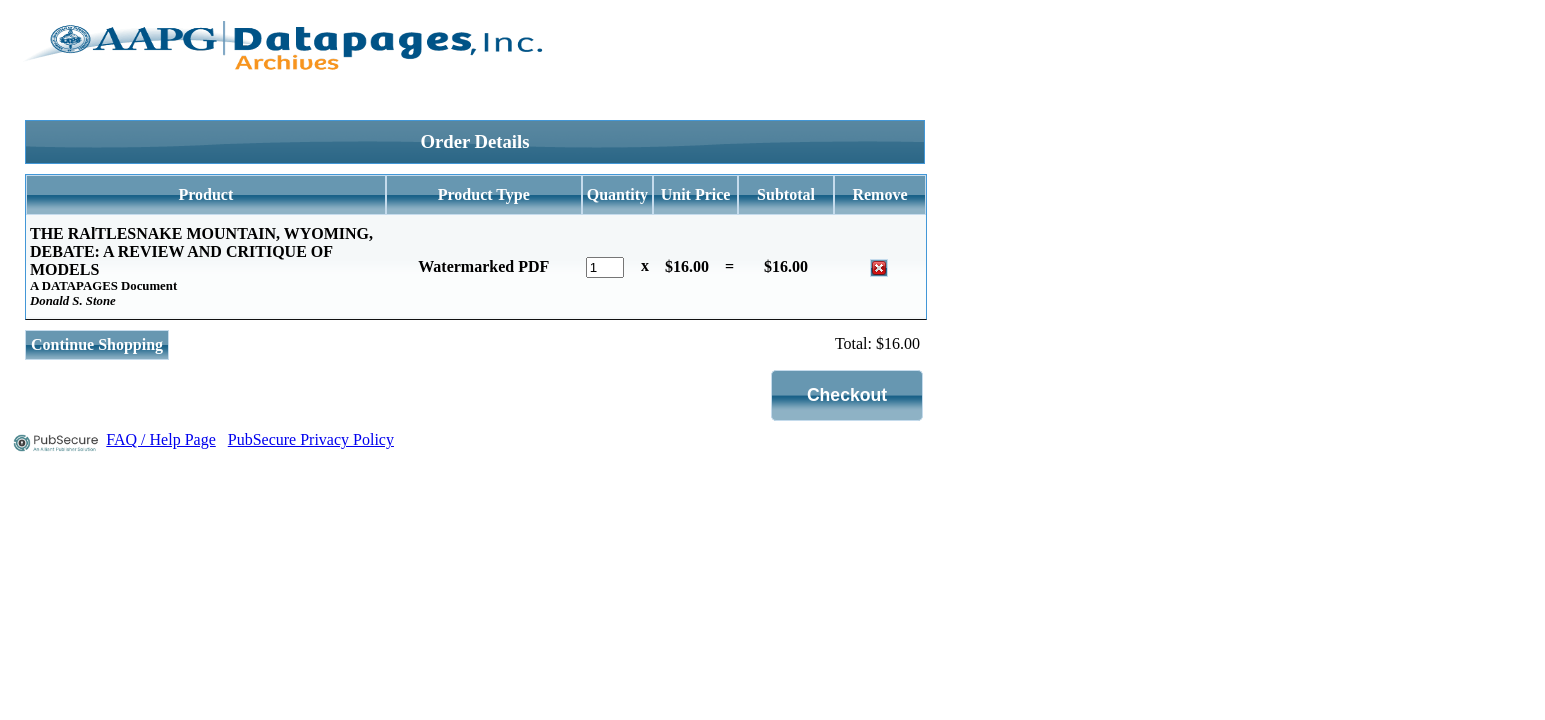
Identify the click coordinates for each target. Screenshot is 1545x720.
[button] (847, 395)
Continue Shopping (97, 344)
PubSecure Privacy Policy (311, 439)
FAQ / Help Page (160, 439)
